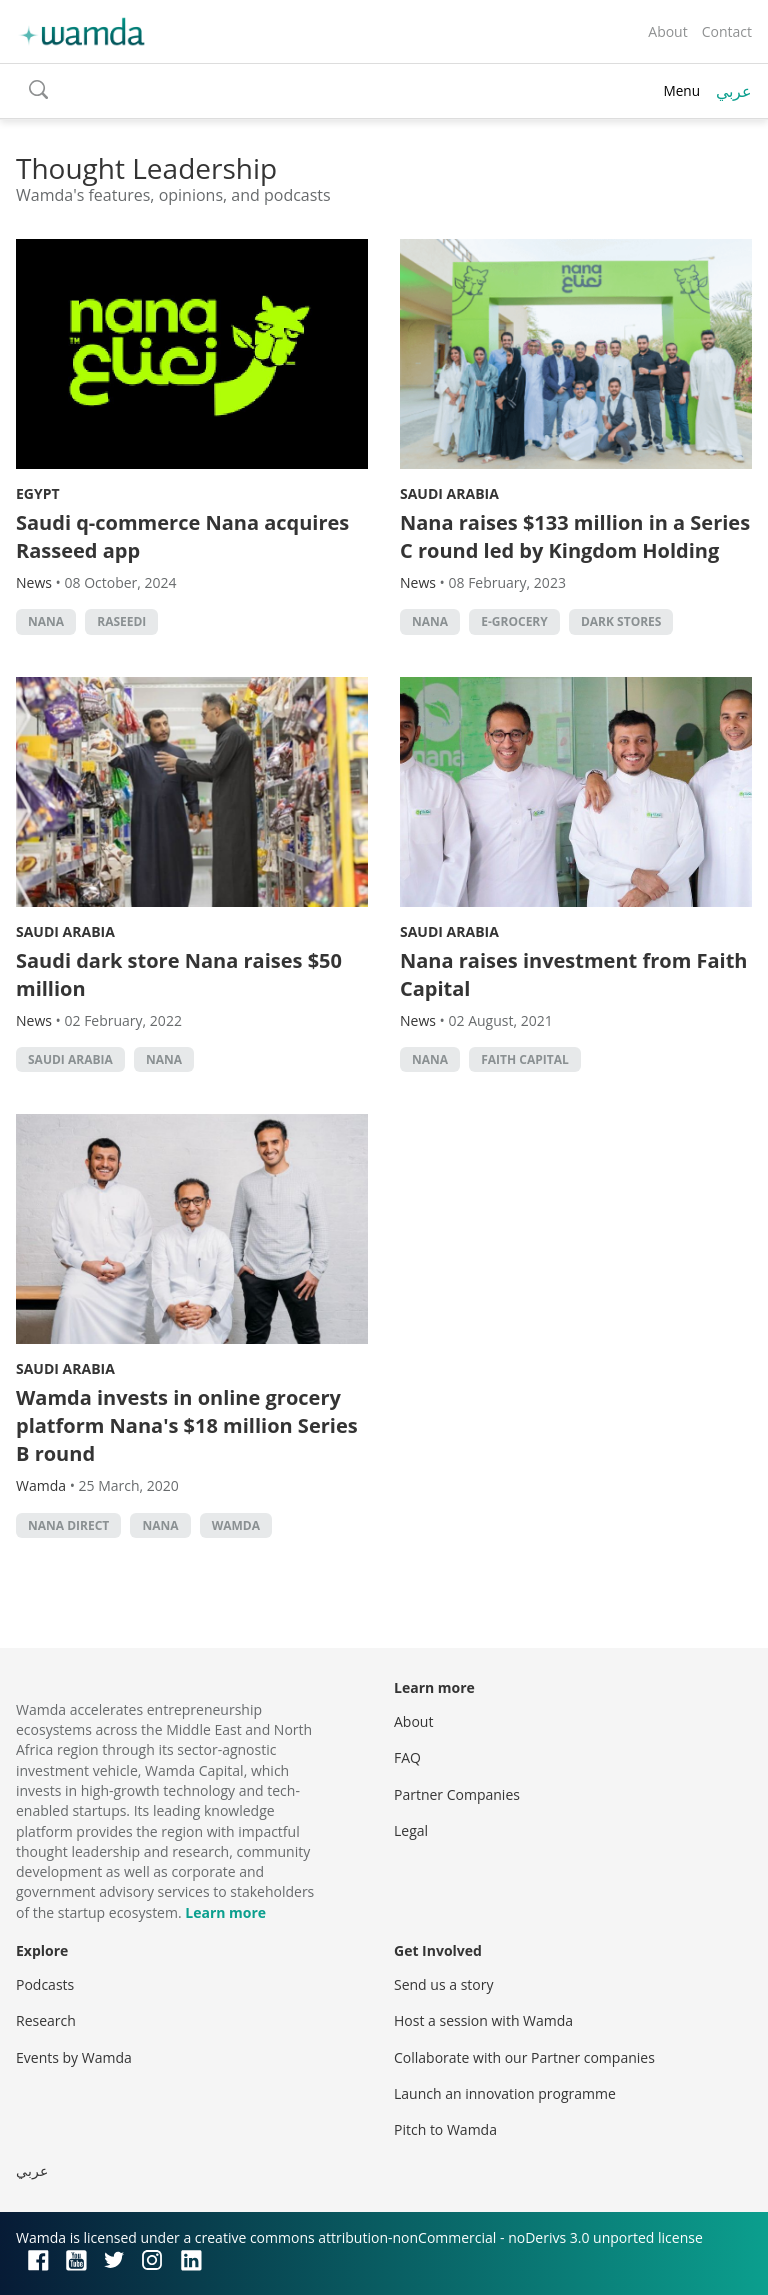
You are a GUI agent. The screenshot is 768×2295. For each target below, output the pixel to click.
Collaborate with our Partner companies (524, 2057)
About (667, 31)
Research (46, 2020)
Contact (727, 31)
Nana (46, 621)
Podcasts (45, 1984)
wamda (236, 1525)
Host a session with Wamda (483, 2020)
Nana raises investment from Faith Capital (574, 974)
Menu (681, 90)
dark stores (621, 621)
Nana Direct (68, 1525)
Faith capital (525, 1059)
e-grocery (514, 621)
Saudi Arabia (449, 493)
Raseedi (121, 621)
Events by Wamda (74, 2057)
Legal (411, 1830)
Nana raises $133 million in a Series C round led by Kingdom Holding (575, 536)
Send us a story (443, 1984)
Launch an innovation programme (505, 2093)
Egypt (38, 493)
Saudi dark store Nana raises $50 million (179, 974)
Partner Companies (457, 1794)
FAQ (407, 1757)
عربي (734, 91)
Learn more (225, 1912)
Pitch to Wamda (445, 2129)
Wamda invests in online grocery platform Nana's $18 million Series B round (187, 1425)
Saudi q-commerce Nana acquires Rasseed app (182, 536)
